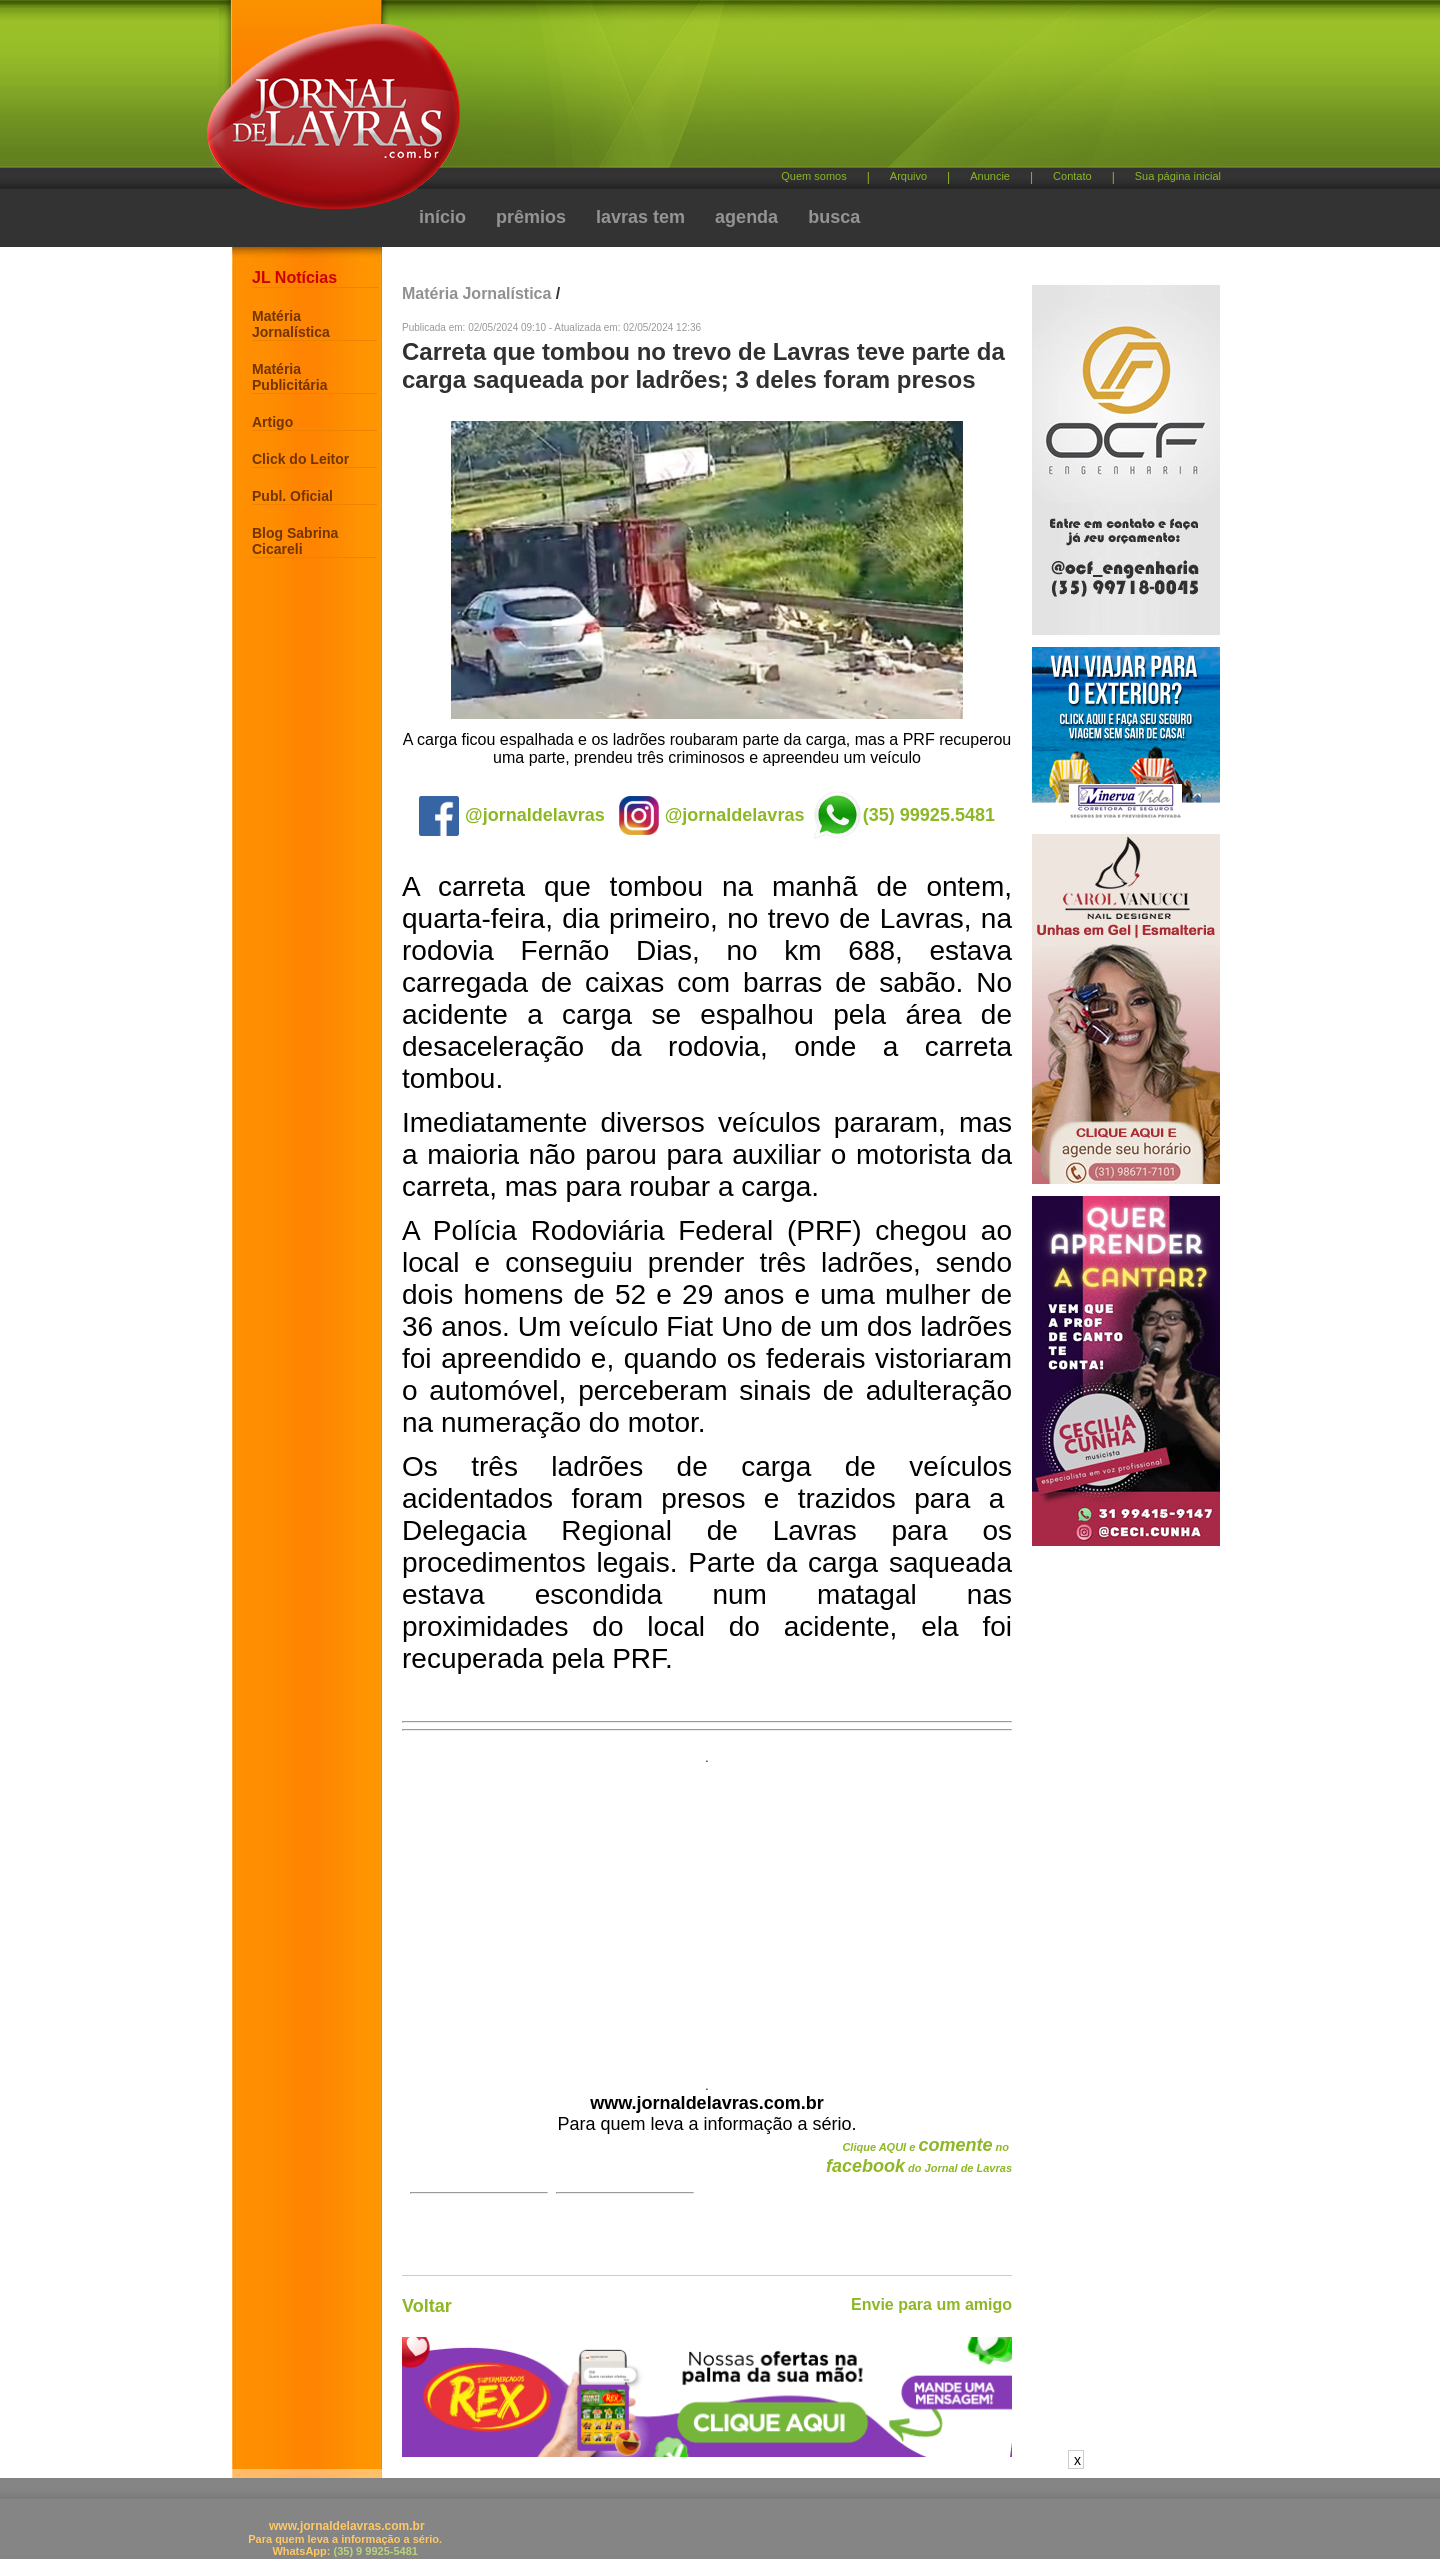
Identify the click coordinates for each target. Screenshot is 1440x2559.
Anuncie (990, 176)
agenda (746, 217)
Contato (1072, 176)
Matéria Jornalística (291, 324)
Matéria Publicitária (289, 377)
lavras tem (640, 217)
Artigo (272, 422)
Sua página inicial (1178, 176)
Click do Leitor (300, 459)
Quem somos (813, 176)
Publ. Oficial (292, 496)
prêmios (531, 217)
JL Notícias (294, 277)
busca (834, 217)
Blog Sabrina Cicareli (295, 541)
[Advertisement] (825, 90)
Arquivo (908, 176)
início (442, 217)
